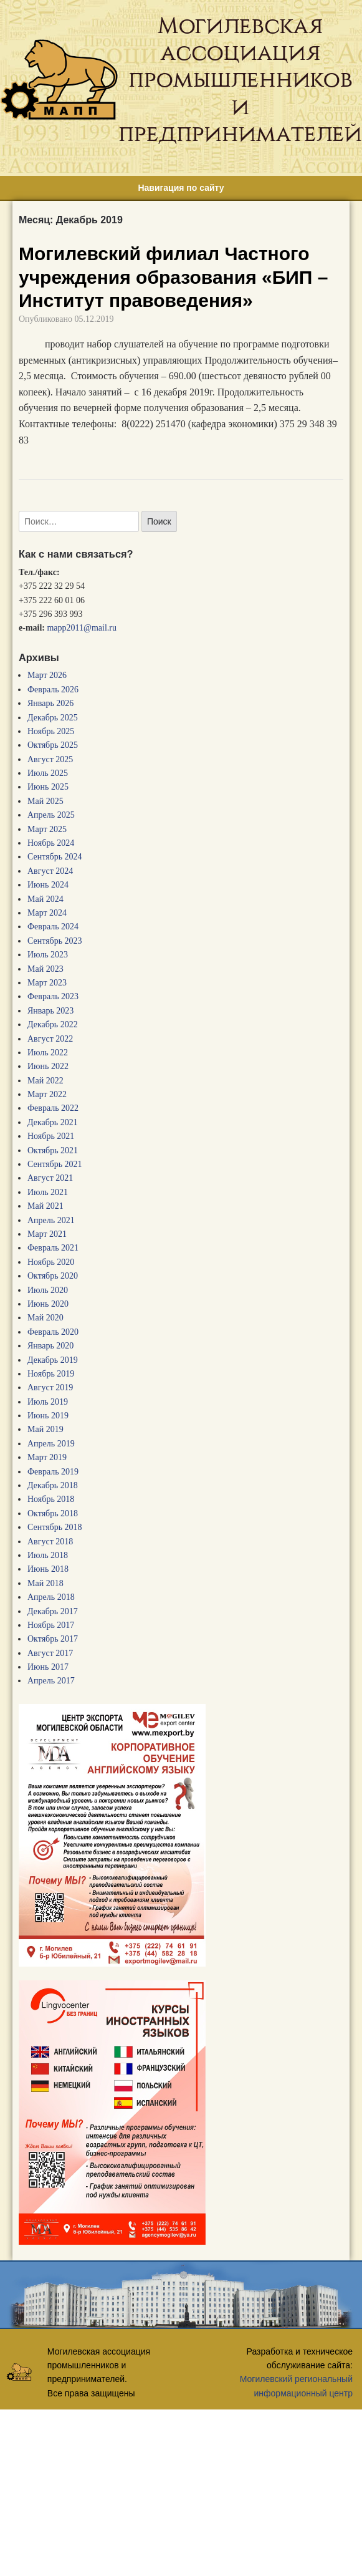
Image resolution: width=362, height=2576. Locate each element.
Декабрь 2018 (52, 1485)
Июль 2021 (47, 1192)
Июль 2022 (47, 1052)
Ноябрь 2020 (50, 1262)
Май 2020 (45, 1317)
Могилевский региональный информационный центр (296, 2386)
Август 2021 (50, 1178)
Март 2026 (47, 675)
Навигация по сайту (181, 188)
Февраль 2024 (53, 926)
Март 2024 (47, 913)
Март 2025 (47, 829)
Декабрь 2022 (52, 1024)
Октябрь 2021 (52, 1150)
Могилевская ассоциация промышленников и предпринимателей (240, 79)
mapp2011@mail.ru (82, 627)
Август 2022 (50, 1038)
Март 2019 (47, 1457)
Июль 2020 (47, 1290)
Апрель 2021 (51, 1220)
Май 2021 (45, 1206)
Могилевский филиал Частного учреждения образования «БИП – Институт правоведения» (173, 277)
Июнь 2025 (48, 787)
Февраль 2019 (53, 1471)
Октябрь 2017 (52, 1639)
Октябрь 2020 (52, 1276)
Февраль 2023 (53, 996)
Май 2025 (45, 801)
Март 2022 (47, 1094)
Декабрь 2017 (52, 1611)
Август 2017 (50, 1653)
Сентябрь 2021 (54, 1164)
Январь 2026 (50, 703)
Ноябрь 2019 (50, 1373)
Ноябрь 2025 (50, 731)
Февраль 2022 (53, 1108)
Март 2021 (47, 1234)
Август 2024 (50, 871)
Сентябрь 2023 (54, 941)
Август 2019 (50, 1387)
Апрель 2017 (51, 1680)
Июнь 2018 (48, 1569)
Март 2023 (47, 982)
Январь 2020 (50, 1345)
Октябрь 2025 (52, 745)
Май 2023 (45, 969)
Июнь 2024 (48, 884)
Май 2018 (45, 1583)
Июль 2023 (47, 954)
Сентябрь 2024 (54, 856)
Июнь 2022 (48, 1066)
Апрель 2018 (51, 1597)
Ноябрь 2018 (50, 1499)
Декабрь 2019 (52, 1360)
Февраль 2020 (53, 1332)
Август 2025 (50, 759)
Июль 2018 (47, 1555)
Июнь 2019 (48, 1415)
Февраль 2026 (53, 689)
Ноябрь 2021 (50, 1136)
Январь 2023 (50, 1010)
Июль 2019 (47, 1402)
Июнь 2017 (48, 1667)
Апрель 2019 (51, 1443)
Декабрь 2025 (52, 717)
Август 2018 (50, 1541)
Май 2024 (45, 899)
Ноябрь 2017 (50, 1625)
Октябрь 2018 (52, 1513)
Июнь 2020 (48, 1304)
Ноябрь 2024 (50, 843)
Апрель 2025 (51, 815)
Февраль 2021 (53, 1247)
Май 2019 (45, 1429)
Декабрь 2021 (52, 1122)
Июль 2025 (47, 773)
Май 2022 (45, 1080)
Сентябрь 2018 (54, 1527)
